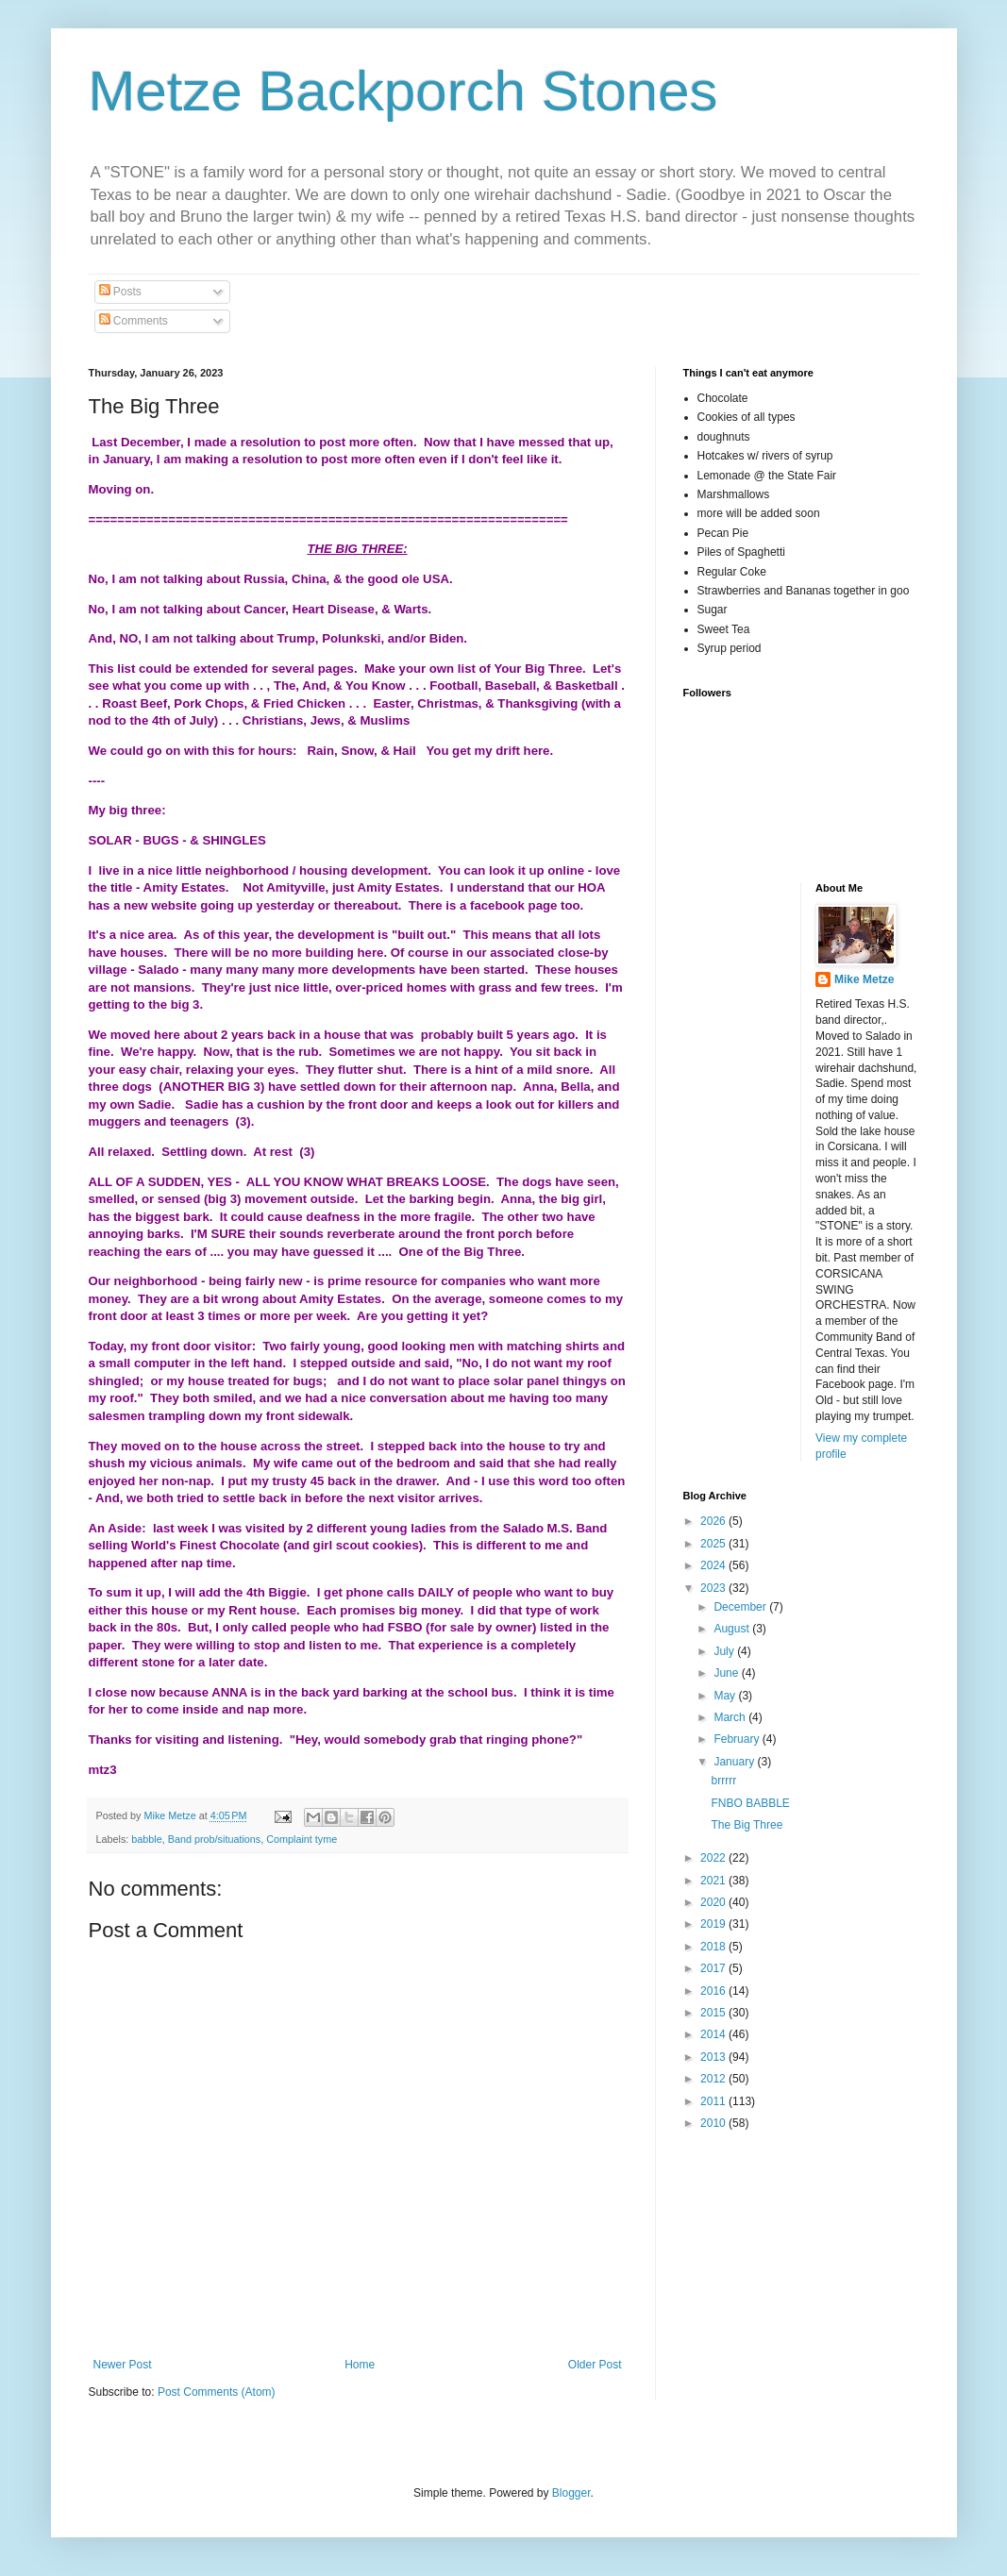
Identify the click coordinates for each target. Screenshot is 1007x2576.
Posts (120, 291)
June (727, 1673)
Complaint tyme (301, 1839)
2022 (714, 1858)
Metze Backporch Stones (403, 91)
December (741, 1607)
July (725, 1651)
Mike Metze (864, 979)
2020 (714, 1902)
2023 (714, 1588)
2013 (714, 2057)
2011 (714, 2101)
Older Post (595, 2364)
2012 (714, 2078)
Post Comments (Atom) (217, 2392)
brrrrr (723, 1780)
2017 (714, 1968)
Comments (133, 320)
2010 (714, 2123)
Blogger (571, 2493)
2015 (714, 2012)
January (735, 1761)
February (737, 1739)
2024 (714, 1565)
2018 (714, 1946)
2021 (714, 1880)
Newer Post (122, 2364)
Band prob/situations (214, 1839)
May (725, 1695)
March (730, 1717)
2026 (714, 1521)
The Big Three (746, 1825)
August (732, 1628)
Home (359, 2364)
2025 (714, 1543)
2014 (714, 2034)
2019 (714, 1924)
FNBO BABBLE (750, 1803)
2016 (714, 1991)
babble (146, 1839)
